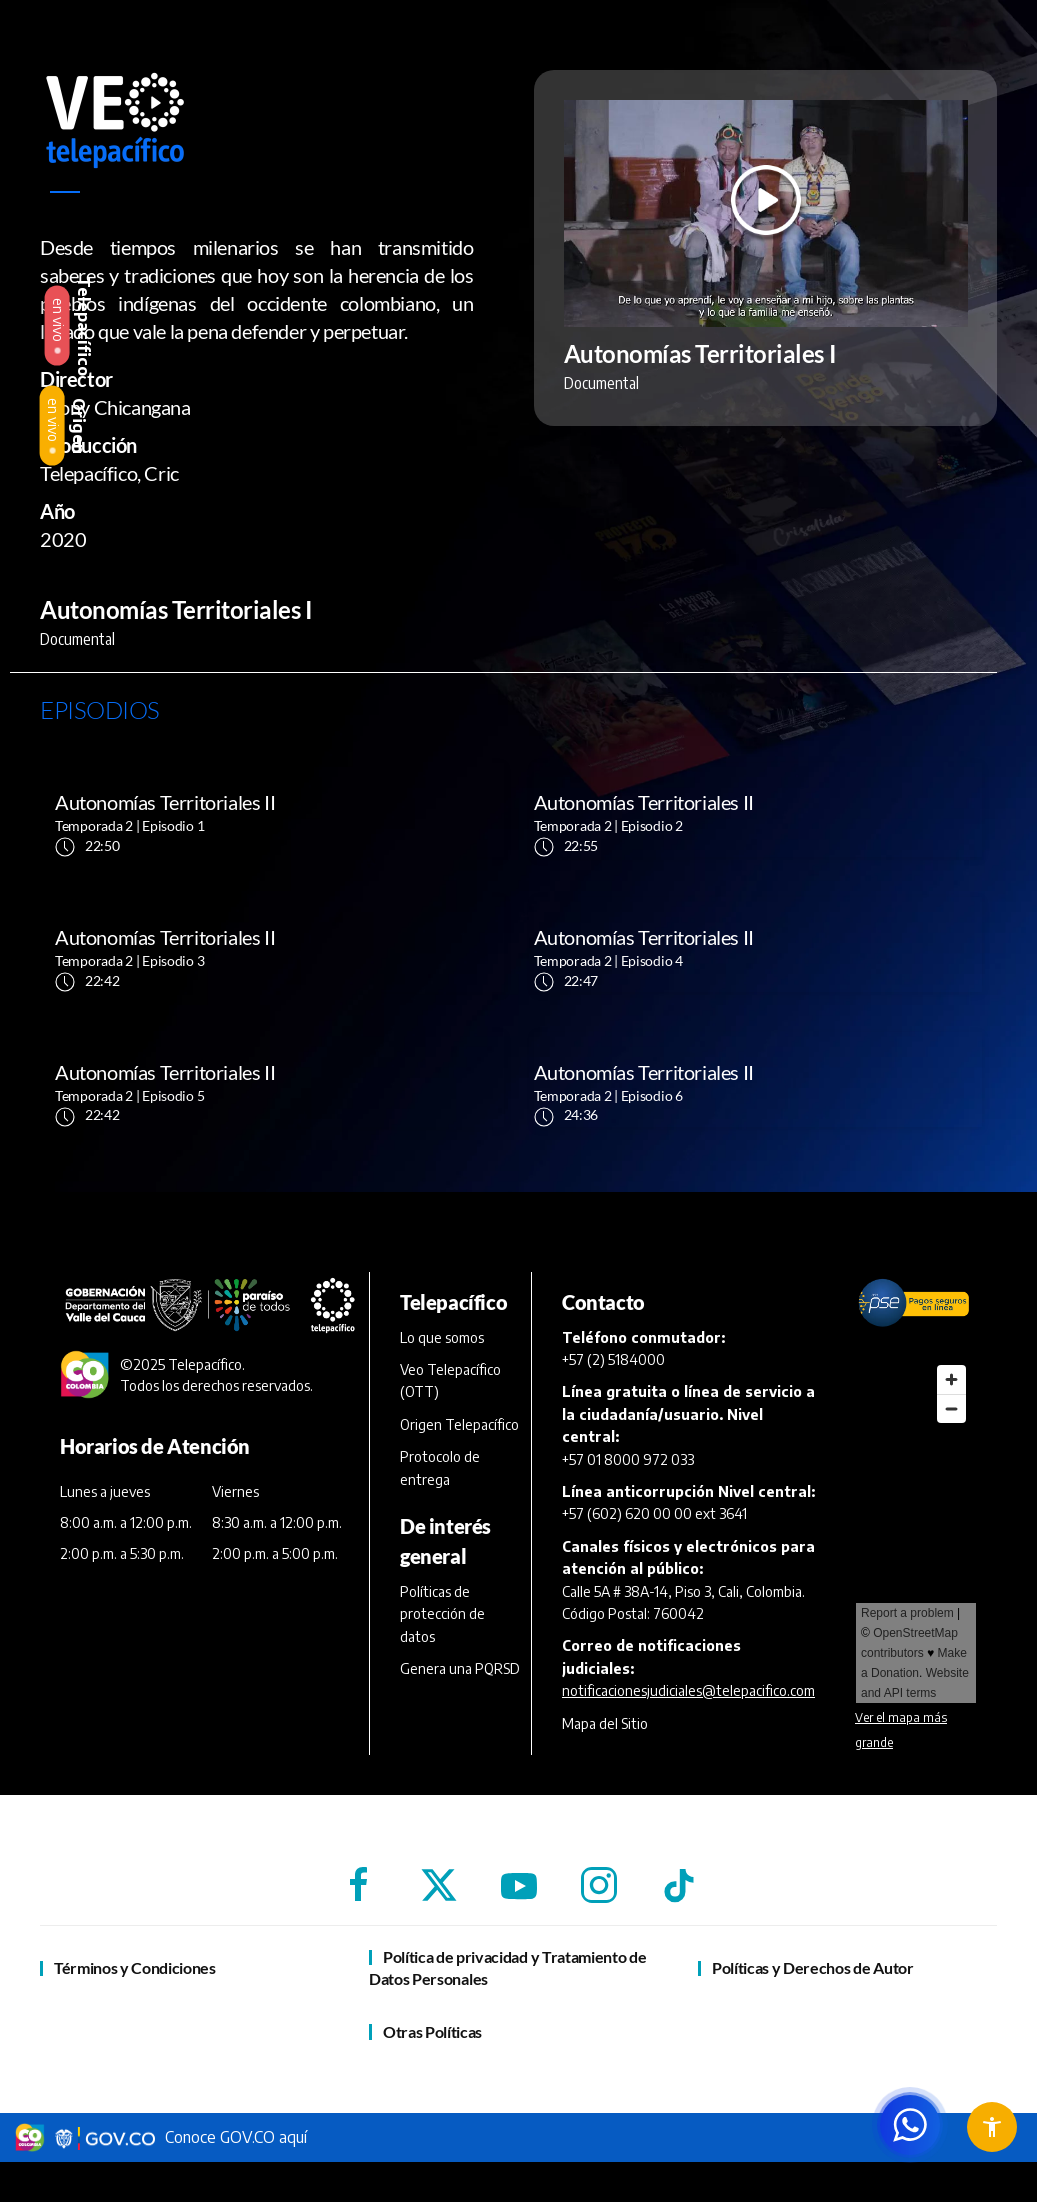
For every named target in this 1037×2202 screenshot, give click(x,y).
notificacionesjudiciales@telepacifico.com (688, 1690)
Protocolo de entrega (440, 1467)
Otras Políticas (432, 2031)
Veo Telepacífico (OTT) (450, 1380)
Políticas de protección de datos (442, 1614)
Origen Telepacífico (459, 1424)
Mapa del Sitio (605, 1723)
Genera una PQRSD (460, 1668)
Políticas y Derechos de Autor (813, 1967)
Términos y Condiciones (135, 1967)
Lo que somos (442, 1337)
